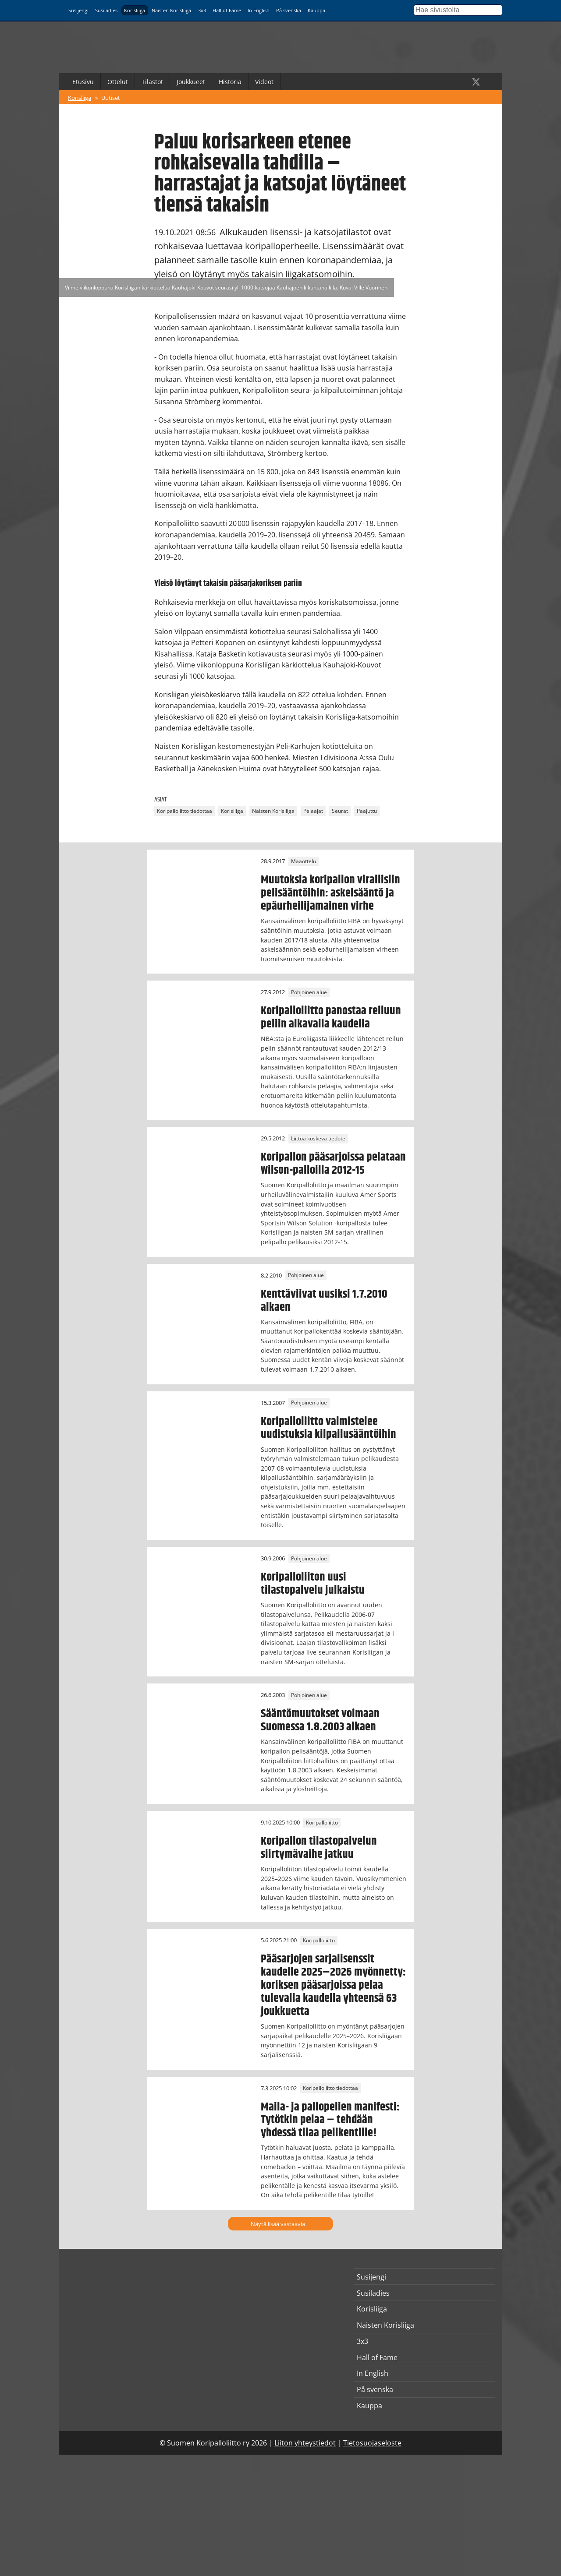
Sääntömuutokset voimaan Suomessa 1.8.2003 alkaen (320, 1720)
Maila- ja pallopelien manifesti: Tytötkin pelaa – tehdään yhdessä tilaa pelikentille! (330, 2120)
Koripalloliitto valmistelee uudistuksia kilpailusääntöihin (328, 1428)
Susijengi (78, 10)
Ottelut (117, 82)
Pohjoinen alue (309, 992)
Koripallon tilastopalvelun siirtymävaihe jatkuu (319, 1847)
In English (259, 10)
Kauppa (316, 10)
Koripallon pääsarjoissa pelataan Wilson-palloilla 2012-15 (333, 1163)
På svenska (288, 10)
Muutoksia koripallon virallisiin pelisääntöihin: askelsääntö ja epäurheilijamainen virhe (330, 893)
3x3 (202, 10)
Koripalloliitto (322, 1822)
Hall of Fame (227, 10)
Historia (230, 82)
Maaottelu (303, 861)
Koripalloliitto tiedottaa (184, 811)
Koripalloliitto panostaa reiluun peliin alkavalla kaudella (331, 1017)
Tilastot (152, 82)
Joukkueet (191, 82)
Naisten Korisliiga (171, 10)
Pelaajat (313, 811)
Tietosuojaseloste (372, 2443)
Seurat (340, 811)
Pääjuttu (367, 811)
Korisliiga (134, 10)
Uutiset (110, 98)
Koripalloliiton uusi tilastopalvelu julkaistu (313, 1583)
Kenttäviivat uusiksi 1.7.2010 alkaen (324, 1300)
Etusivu (83, 82)
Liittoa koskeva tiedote (318, 1138)
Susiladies (106, 10)
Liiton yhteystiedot (305, 2443)
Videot (264, 82)
